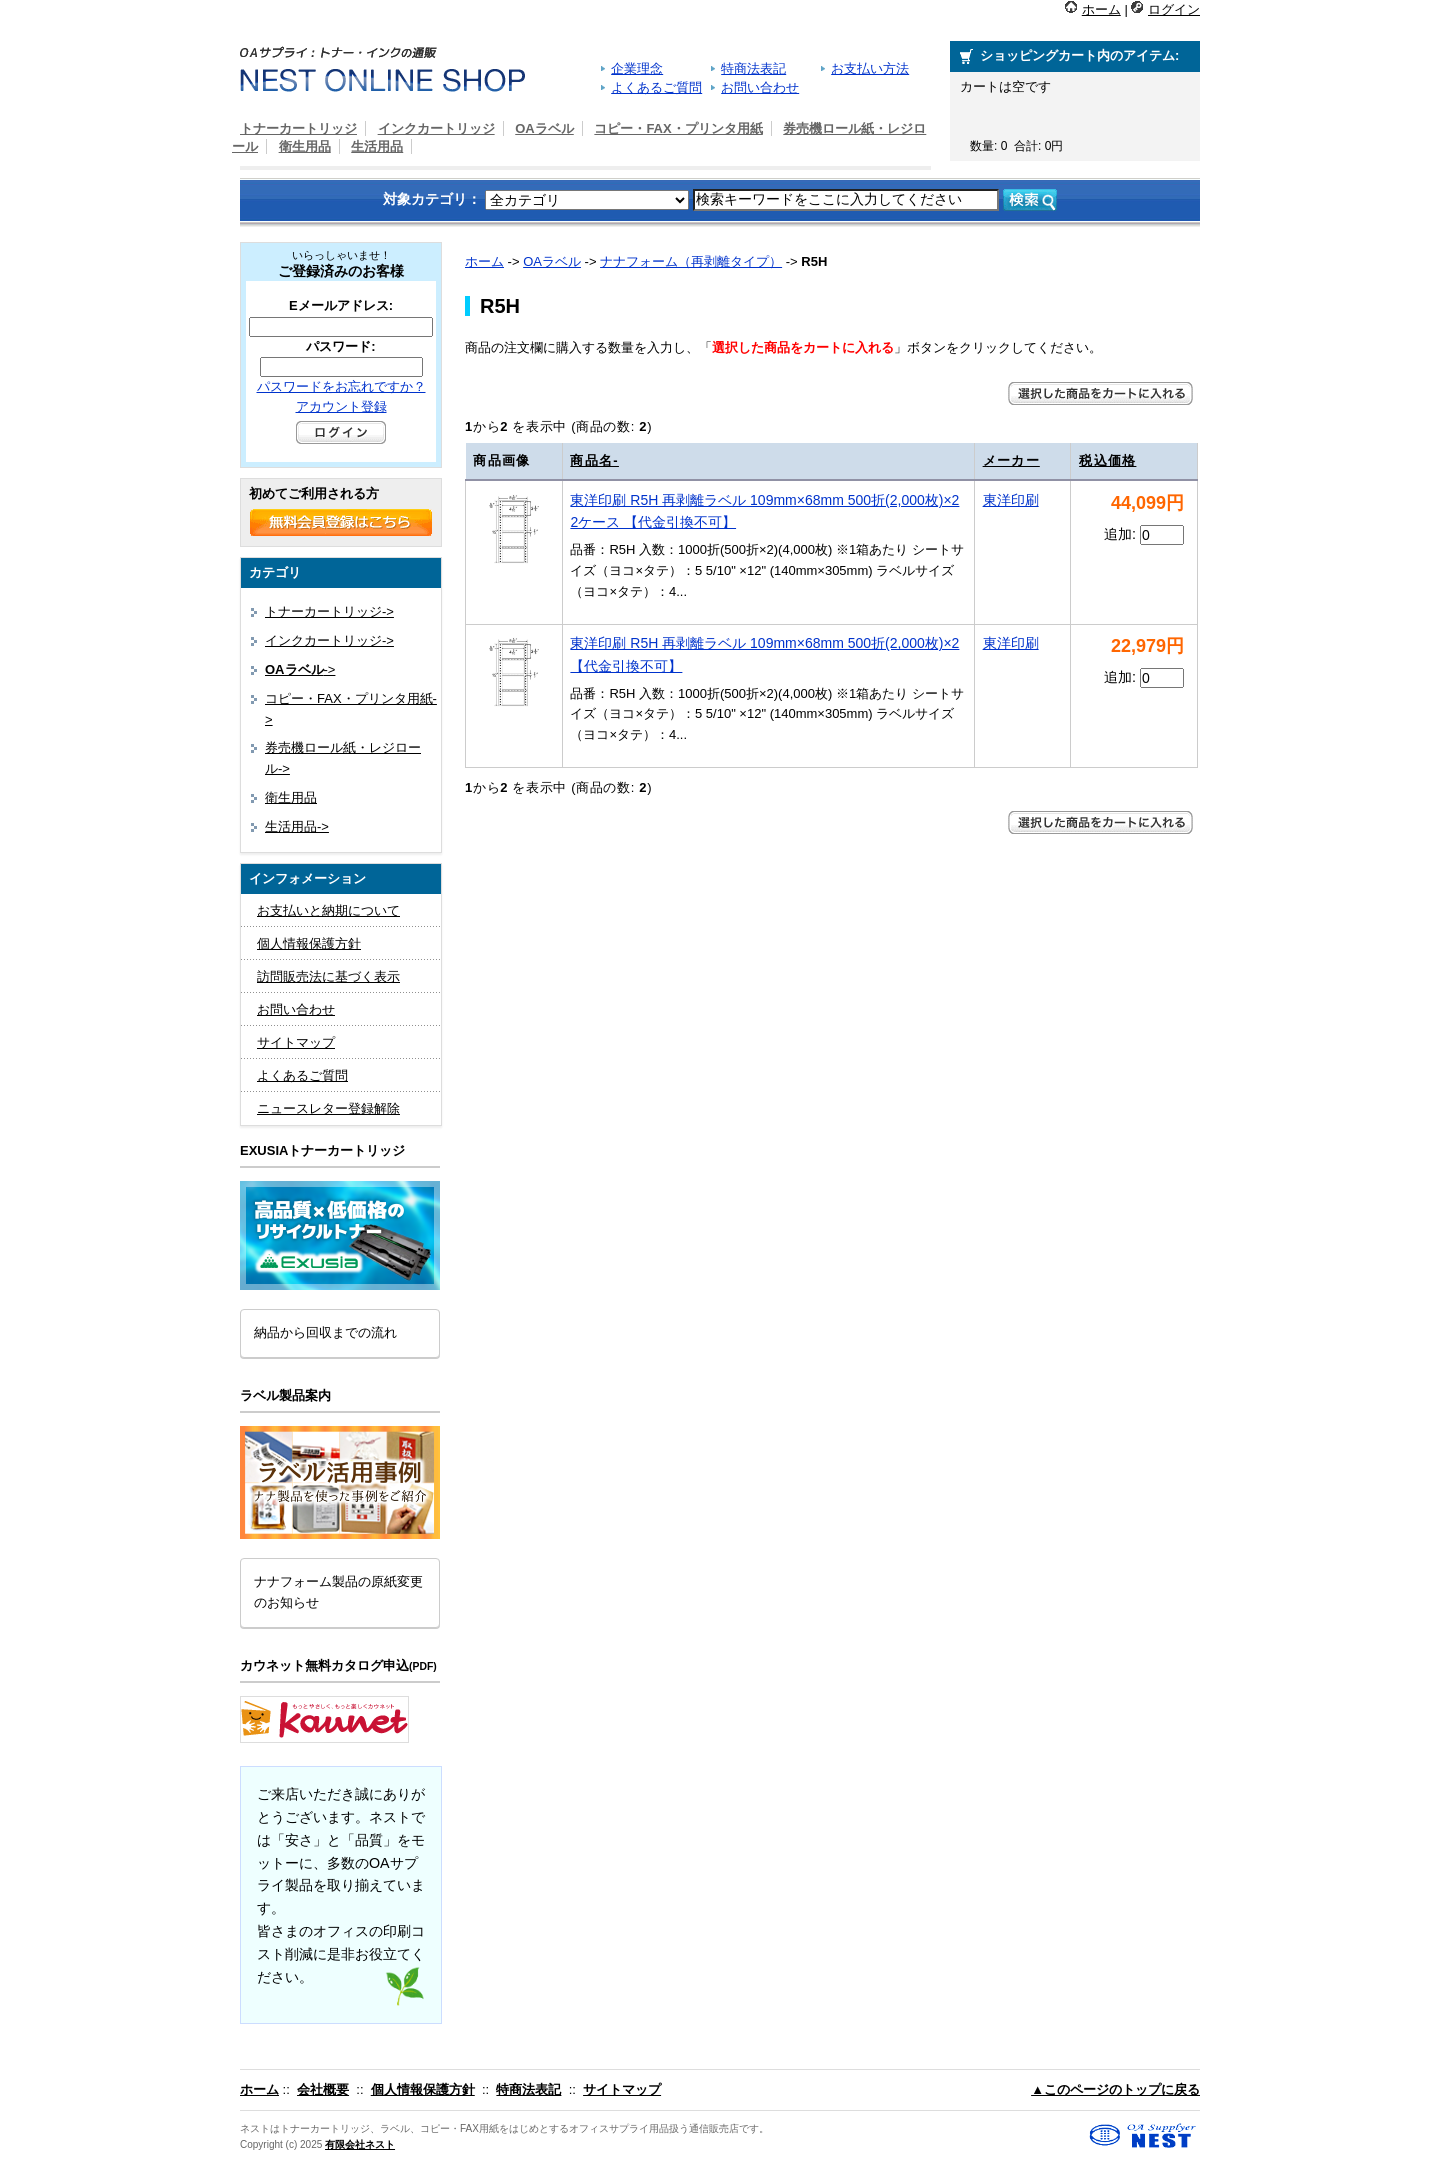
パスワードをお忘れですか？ (341, 386)
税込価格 (1107, 460)
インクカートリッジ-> (329, 640)
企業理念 (637, 68)
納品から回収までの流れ (325, 1332)
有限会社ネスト (360, 2144)
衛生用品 (305, 146)
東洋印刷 (1011, 500)
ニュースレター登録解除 (328, 1108)
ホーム (1101, 9)
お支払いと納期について (328, 910)
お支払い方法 (870, 68)
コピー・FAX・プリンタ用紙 (678, 128)
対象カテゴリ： (432, 199)
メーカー (1011, 460)
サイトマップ (296, 1042)
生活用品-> (297, 826)
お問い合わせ (760, 87)
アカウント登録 (341, 406)
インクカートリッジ (436, 128)
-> (300, 669)
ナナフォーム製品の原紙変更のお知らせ (338, 1592)
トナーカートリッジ (298, 128)
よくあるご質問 (656, 87)
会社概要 (323, 2089)
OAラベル (552, 261)
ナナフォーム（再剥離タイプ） (691, 261)
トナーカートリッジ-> (329, 611)
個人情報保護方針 (309, 943)
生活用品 (377, 146)
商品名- (594, 460)
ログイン (1174, 9)
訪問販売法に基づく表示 (328, 976)
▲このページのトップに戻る (1115, 2089)
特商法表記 (753, 68)
